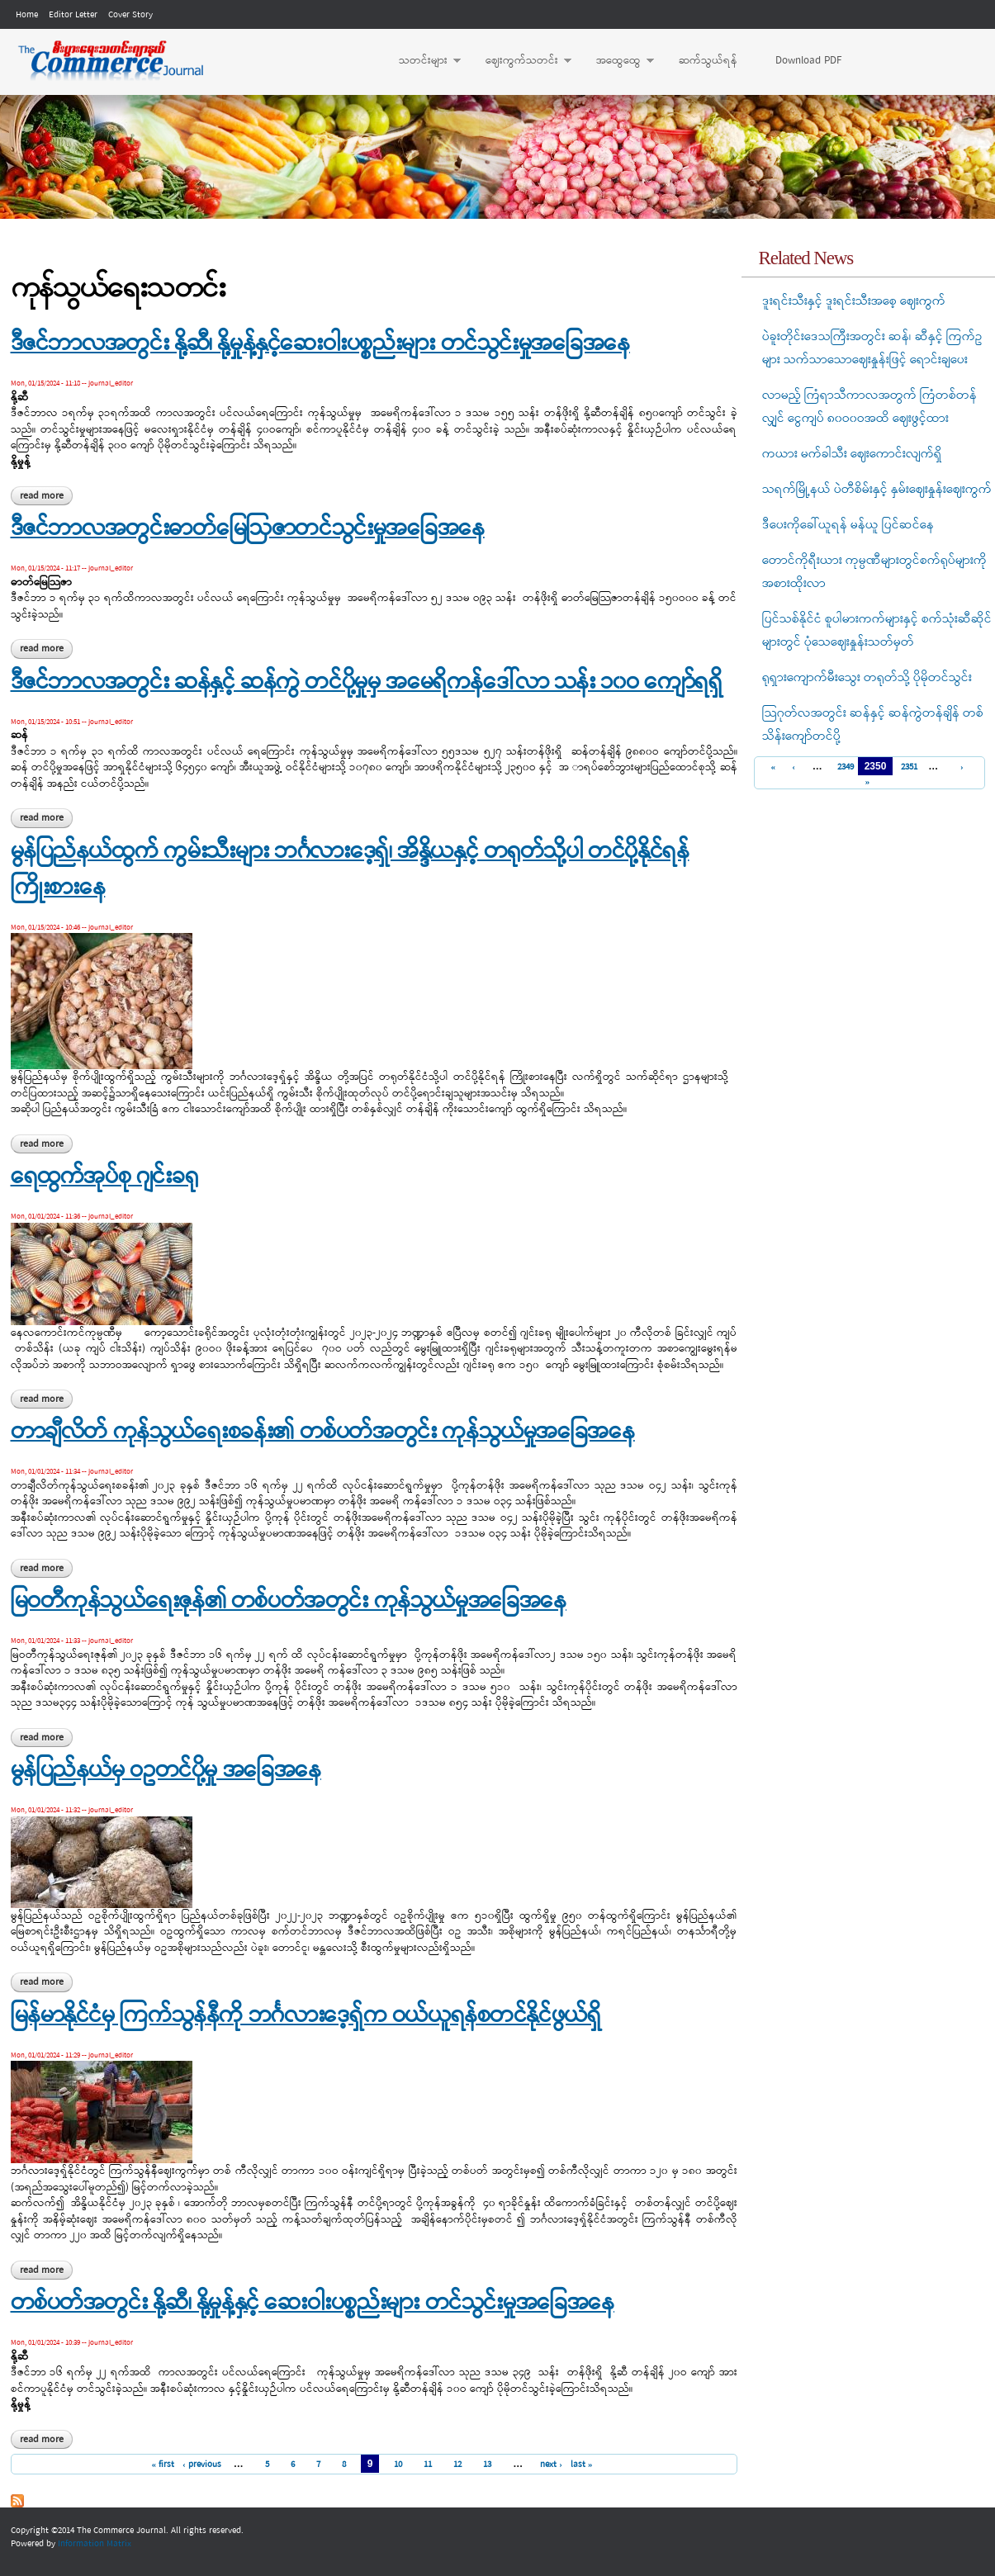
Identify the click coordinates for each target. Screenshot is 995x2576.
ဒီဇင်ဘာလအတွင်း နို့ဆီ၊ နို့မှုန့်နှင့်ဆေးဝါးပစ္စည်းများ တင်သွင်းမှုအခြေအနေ (320, 344)
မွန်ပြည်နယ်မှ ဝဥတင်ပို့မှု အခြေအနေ (166, 1771)
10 (398, 2464)
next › (551, 2464)
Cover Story (130, 14)
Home (27, 14)
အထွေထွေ (617, 61)
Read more (46, 496)
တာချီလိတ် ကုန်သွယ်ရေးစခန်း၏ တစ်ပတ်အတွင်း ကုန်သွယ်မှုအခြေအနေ (323, 1432)
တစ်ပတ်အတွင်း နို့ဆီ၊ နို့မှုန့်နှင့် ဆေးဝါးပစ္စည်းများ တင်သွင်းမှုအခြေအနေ (312, 2304)
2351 (907, 767)
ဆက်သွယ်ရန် (708, 60)
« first (162, 2464)
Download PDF (808, 60)
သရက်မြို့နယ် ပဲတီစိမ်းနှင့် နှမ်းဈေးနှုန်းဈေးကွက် (877, 490)
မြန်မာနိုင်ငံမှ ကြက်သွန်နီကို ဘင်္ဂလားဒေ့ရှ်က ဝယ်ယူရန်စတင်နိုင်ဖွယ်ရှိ (306, 2016)
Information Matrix (94, 2543)
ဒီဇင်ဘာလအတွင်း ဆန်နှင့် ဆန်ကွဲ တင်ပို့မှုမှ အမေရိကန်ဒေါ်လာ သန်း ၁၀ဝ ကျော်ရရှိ (367, 683)
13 (487, 2464)
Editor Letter (73, 14)
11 (428, 2464)
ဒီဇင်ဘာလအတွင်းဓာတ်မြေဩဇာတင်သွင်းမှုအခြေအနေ (248, 529)
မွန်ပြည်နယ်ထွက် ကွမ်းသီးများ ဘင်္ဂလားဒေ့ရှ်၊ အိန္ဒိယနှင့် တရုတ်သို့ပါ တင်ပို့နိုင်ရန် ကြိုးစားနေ (350, 870)
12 (457, 2464)
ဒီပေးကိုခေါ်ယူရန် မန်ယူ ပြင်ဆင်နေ (848, 525)
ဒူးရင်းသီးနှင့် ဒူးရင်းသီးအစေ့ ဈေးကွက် (853, 301)
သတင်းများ (421, 61)
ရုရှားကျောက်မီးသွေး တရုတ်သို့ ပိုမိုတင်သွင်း (867, 678)
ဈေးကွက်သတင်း (520, 61)
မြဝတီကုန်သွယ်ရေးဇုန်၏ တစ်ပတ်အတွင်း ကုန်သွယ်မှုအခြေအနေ (288, 1602)
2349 (843, 767)
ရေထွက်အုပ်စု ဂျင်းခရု (104, 1177)
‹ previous (201, 2464)
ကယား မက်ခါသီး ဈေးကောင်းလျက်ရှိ (852, 454)
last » (582, 2464)
